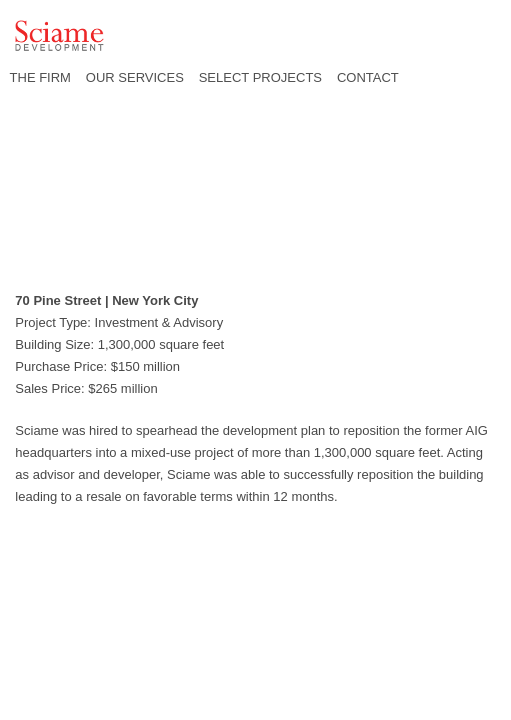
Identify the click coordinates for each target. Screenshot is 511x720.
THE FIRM (40, 77)
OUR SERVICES (135, 77)
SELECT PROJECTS (260, 77)
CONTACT (368, 77)
